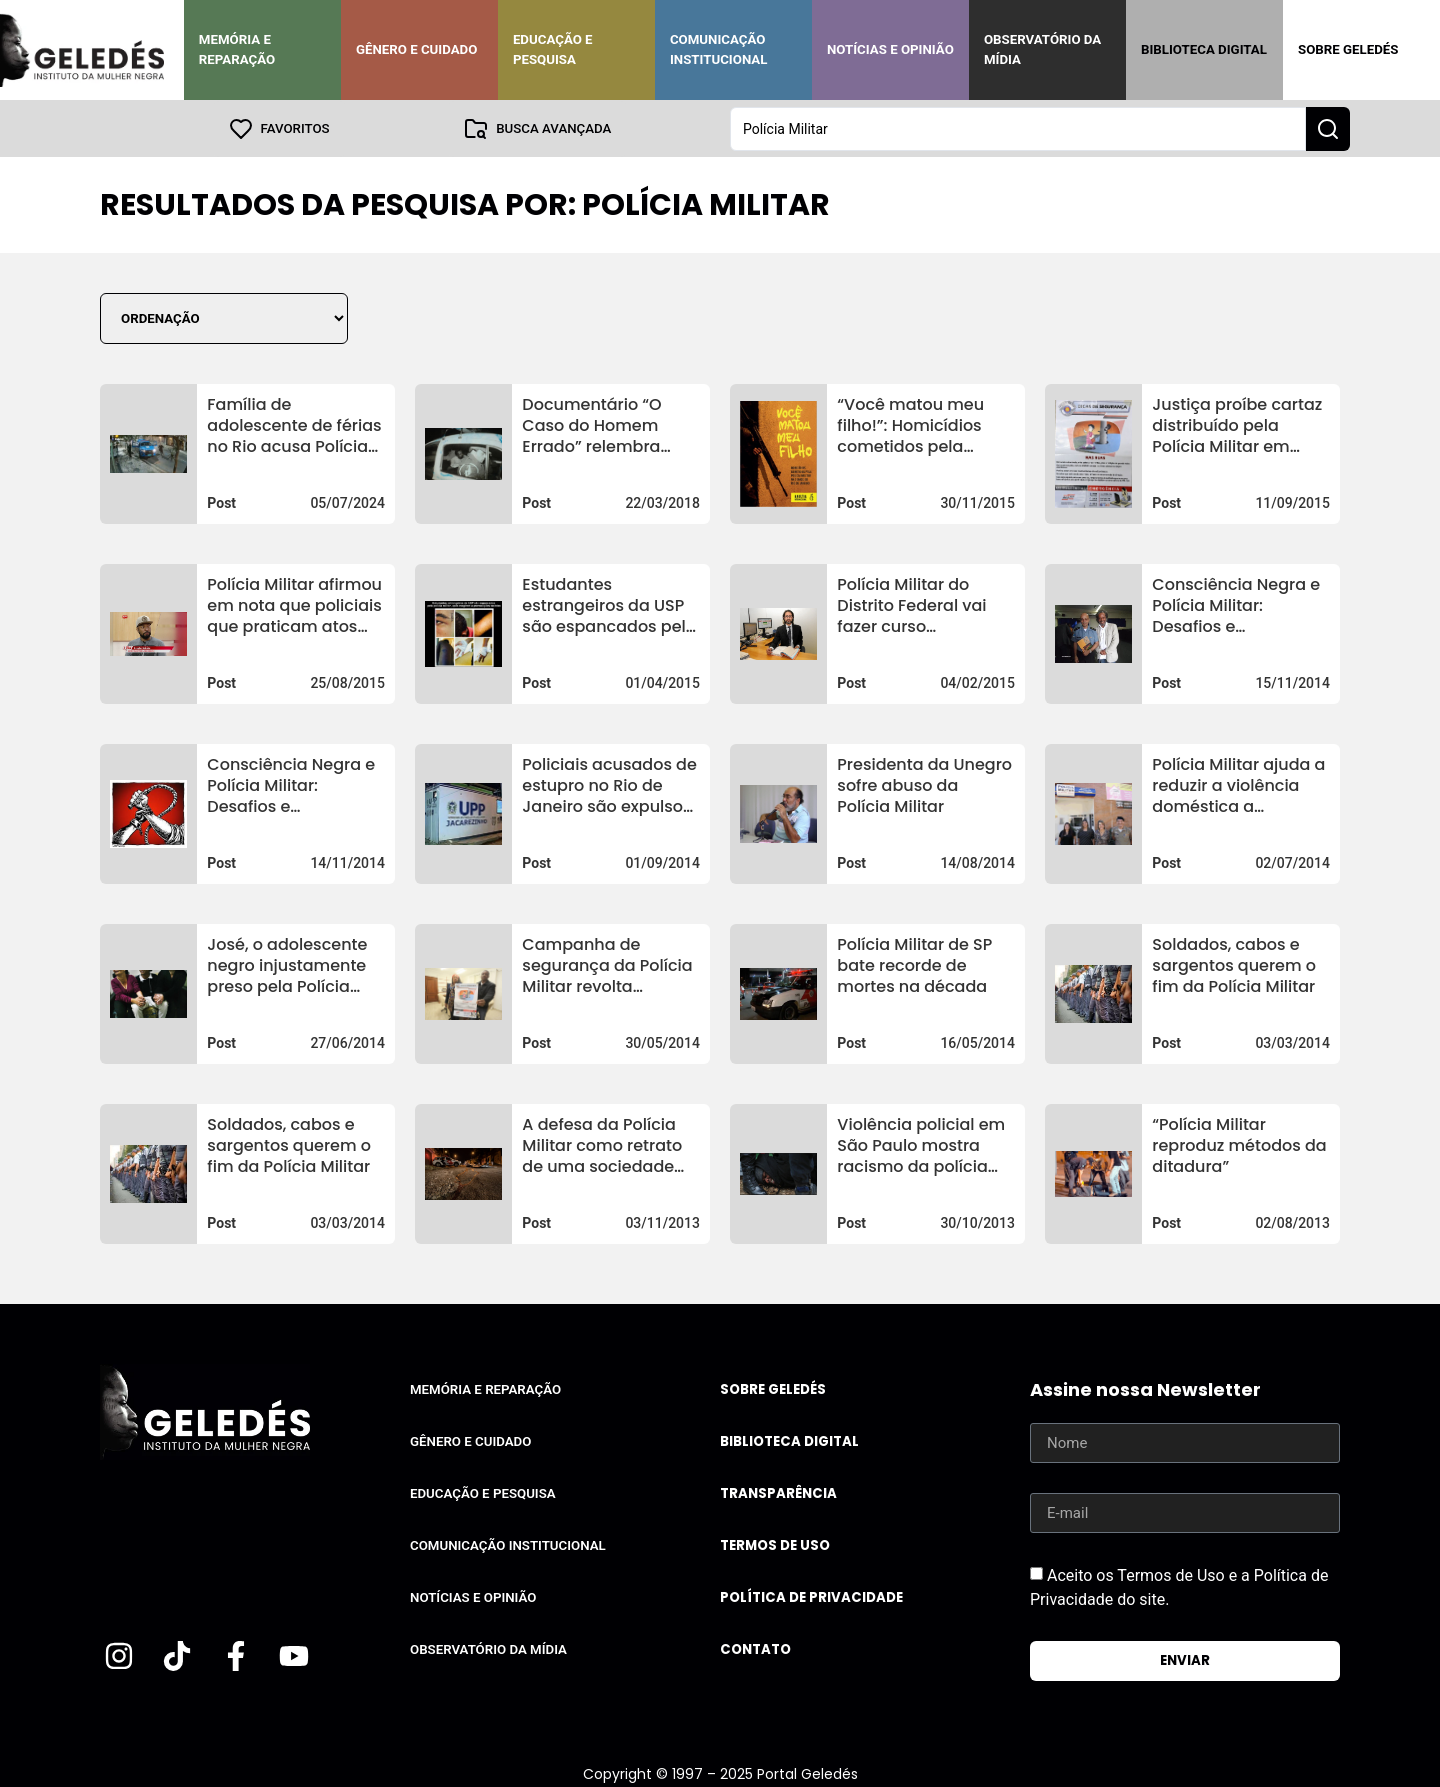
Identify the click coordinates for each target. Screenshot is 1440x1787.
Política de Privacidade (811, 1596)
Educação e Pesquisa (553, 49)
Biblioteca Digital (1204, 49)
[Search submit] (1328, 128)
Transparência (778, 1492)
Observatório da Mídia (1042, 49)
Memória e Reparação (237, 49)
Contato (755, 1648)
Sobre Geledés (1348, 49)
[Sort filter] (224, 317)
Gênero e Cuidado (417, 49)
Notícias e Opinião (890, 49)
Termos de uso (775, 1544)
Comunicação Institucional (719, 49)
